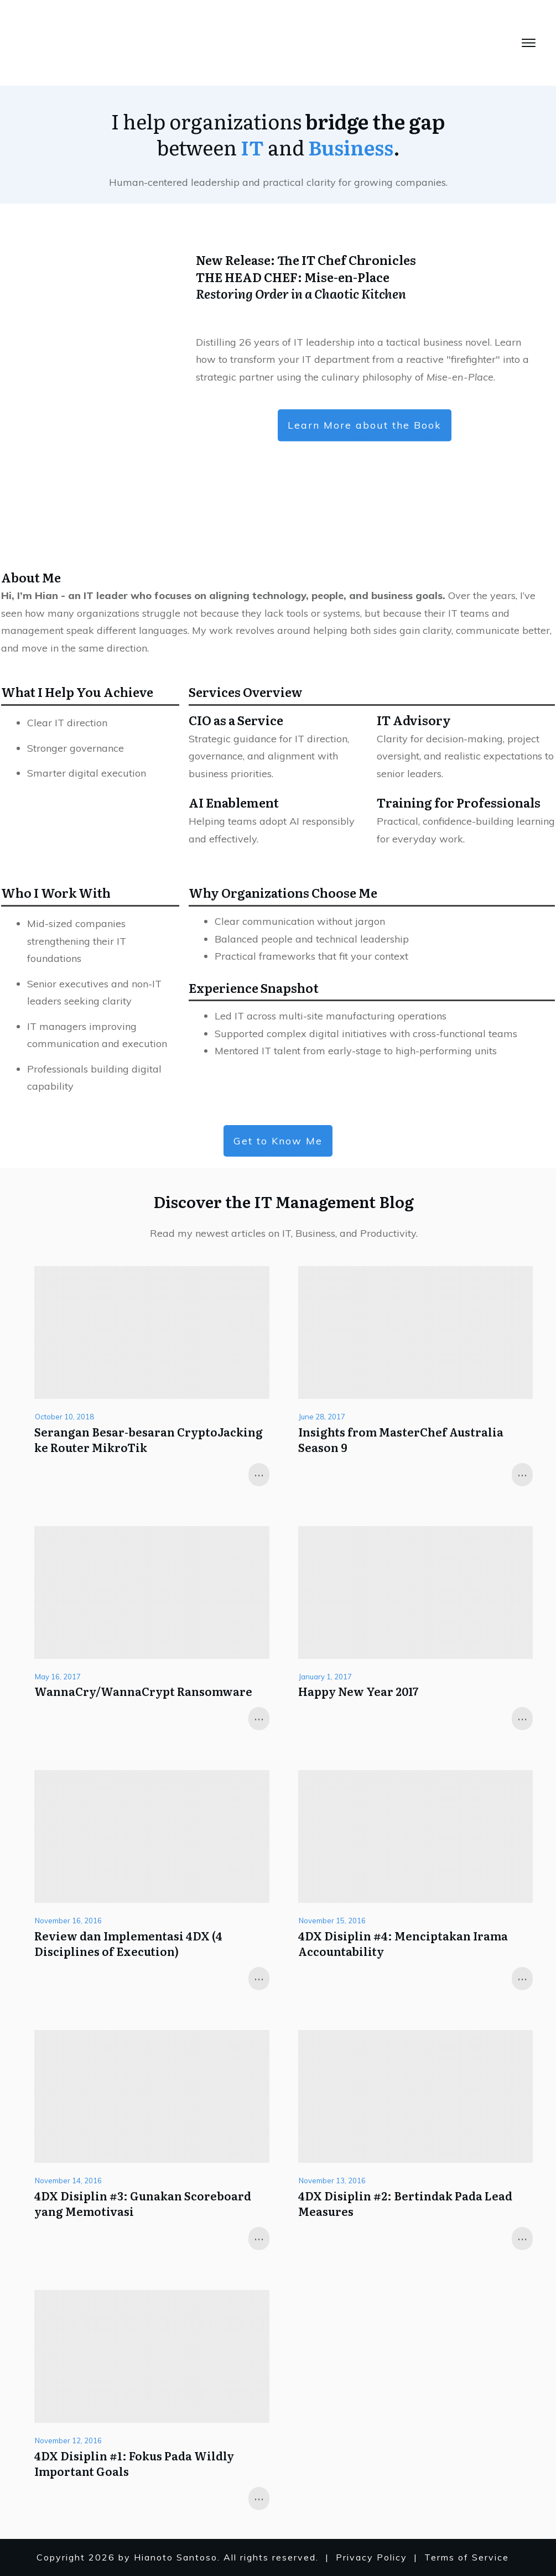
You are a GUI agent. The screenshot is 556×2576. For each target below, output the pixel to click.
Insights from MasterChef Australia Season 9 (400, 1439)
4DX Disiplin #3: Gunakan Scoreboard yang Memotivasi (142, 2203)
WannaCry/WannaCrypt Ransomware (143, 1691)
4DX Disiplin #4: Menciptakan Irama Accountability (403, 1943)
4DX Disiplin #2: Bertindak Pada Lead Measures (405, 2203)
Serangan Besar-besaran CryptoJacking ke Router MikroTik (148, 1439)
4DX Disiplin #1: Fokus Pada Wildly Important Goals (134, 2463)
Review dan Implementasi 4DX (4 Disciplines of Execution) (128, 1943)
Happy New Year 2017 (358, 1691)
